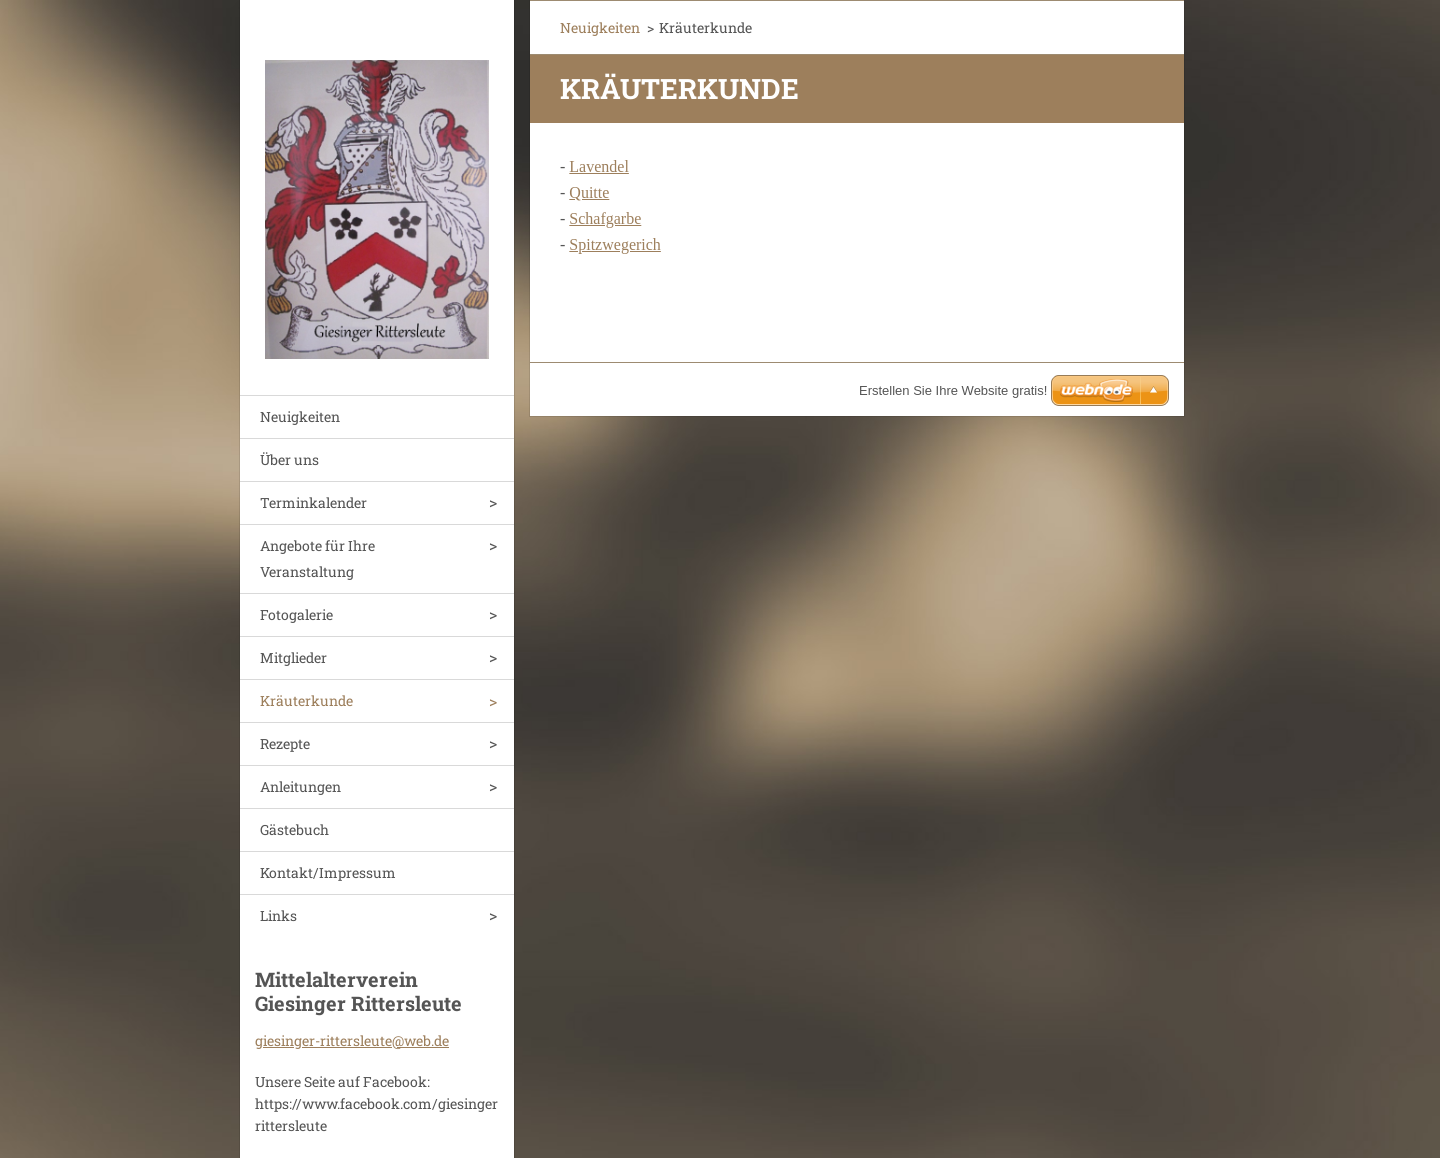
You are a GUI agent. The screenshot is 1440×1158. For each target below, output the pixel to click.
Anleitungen (300, 786)
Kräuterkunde (306, 700)
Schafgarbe (605, 218)
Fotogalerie (296, 614)
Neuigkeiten (300, 416)
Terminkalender (313, 502)
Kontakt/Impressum (328, 872)
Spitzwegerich (615, 244)
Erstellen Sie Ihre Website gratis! (953, 390)
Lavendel (599, 166)
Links (278, 915)
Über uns (289, 459)
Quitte (589, 192)
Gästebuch (294, 829)
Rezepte (285, 743)
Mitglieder (293, 657)
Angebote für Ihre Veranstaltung (317, 558)
